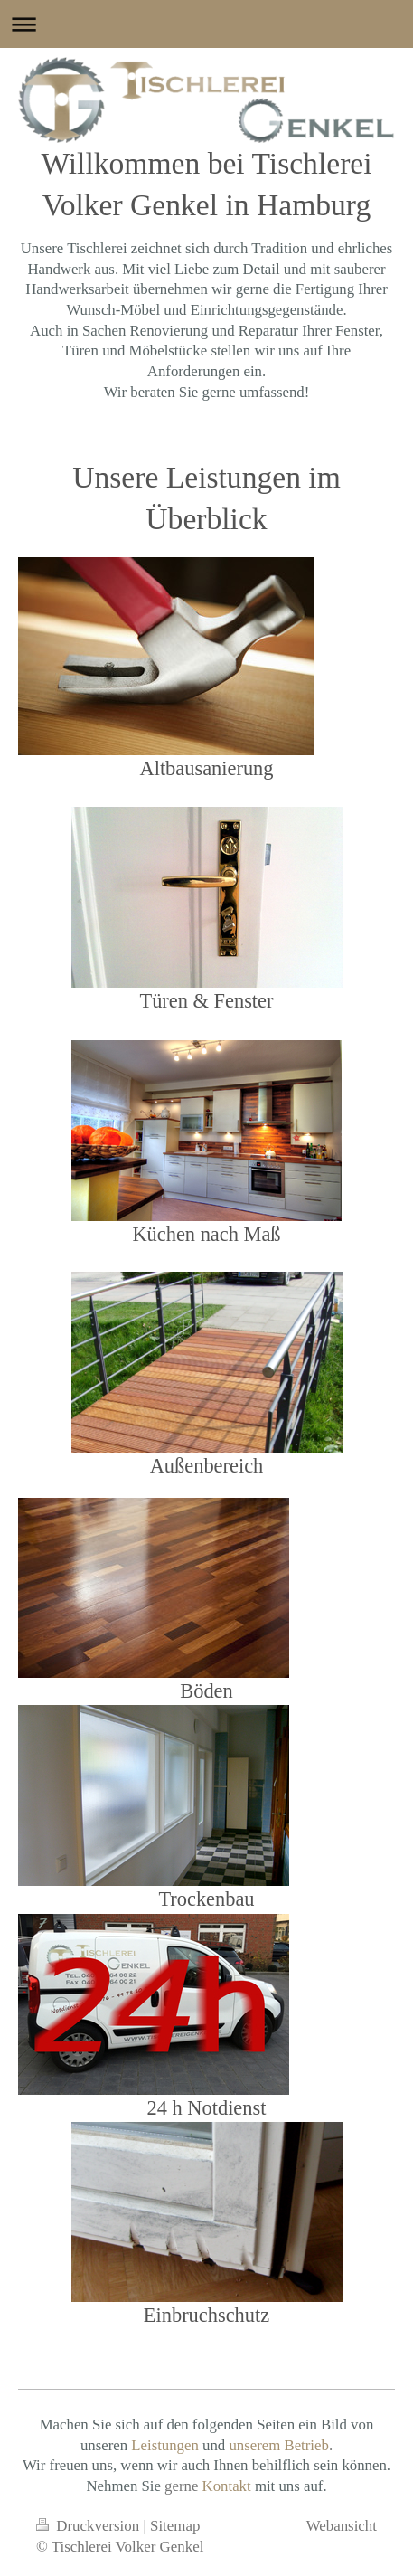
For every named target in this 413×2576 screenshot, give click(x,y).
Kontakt (226, 2486)
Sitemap (175, 2525)
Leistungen (165, 2445)
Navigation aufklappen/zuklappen (206, 24)
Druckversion (89, 2525)
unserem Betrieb (278, 2445)
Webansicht (341, 2525)
